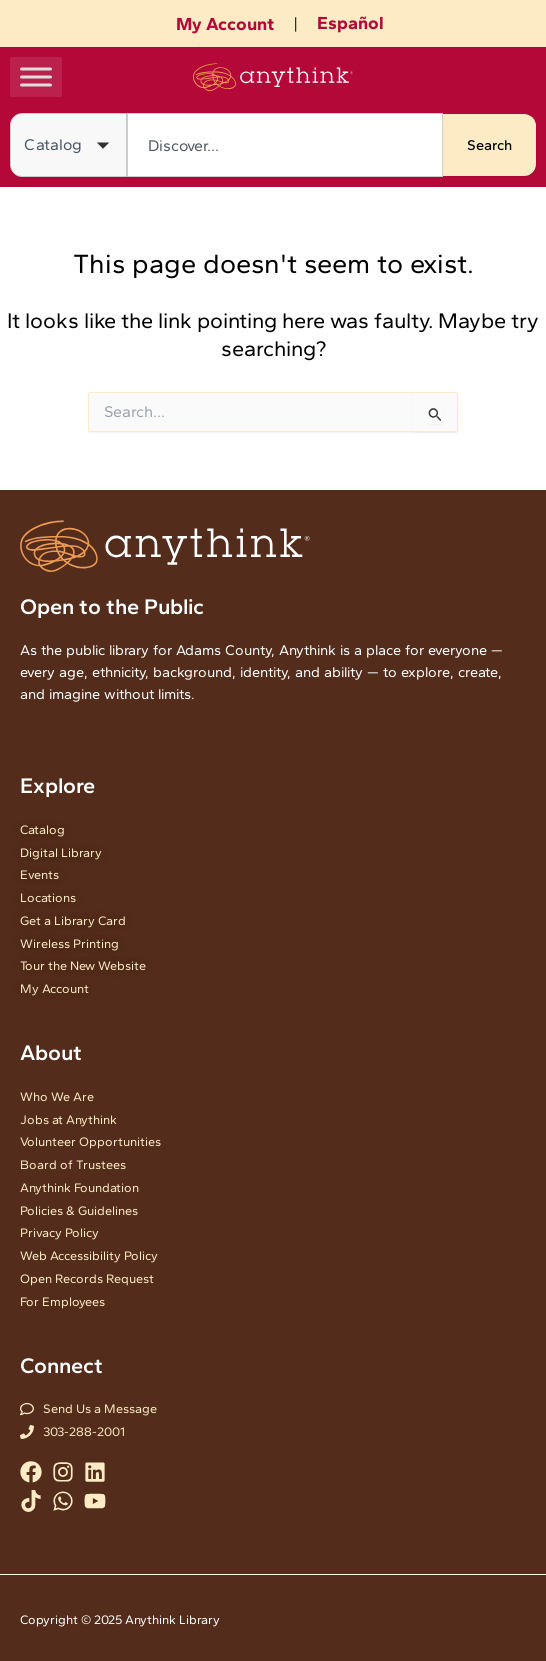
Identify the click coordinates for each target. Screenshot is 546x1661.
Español (350, 23)
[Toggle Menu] (36, 76)
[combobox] (285, 145)
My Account (225, 24)
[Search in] (68, 145)
